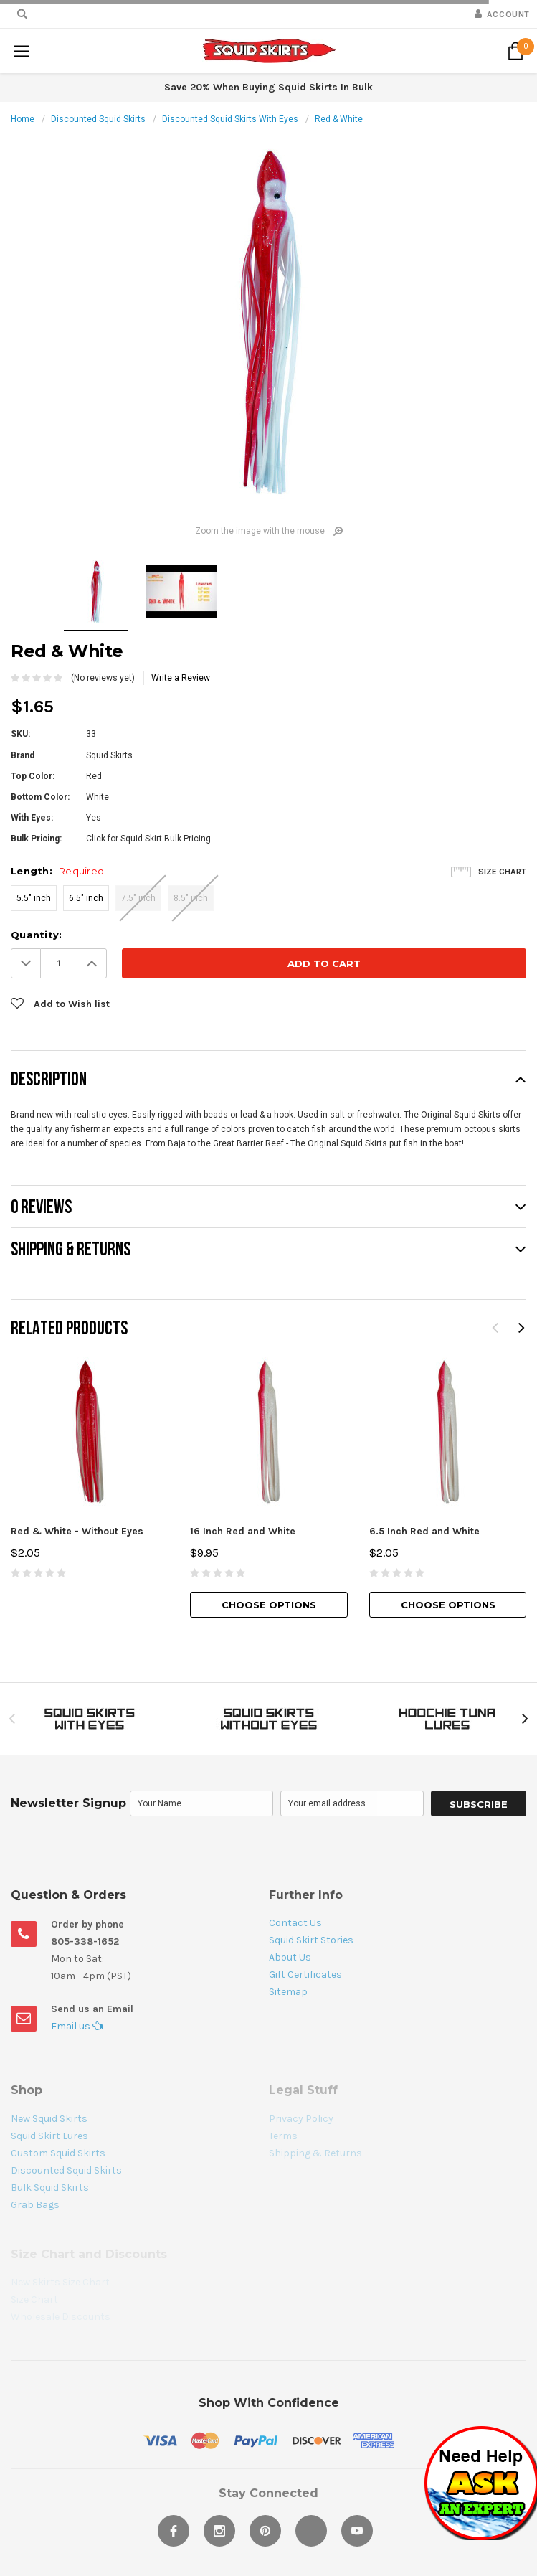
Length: (57, 871)
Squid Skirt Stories (311, 1940)
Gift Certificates (305, 1974)
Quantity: (36, 934)
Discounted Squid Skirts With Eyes (230, 119)
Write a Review (180, 678)
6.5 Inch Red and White (424, 1531)
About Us (290, 1957)
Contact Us (295, 1923)
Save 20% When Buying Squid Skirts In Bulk (268, 87)
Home (22, 119)
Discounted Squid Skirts (98, 119)
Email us (77, 2026)
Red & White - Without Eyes (77, 1531)
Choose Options (269, 1604)
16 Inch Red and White (242, 1531)
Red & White (339, 119)
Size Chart (502, 872)
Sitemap (288, 1992)
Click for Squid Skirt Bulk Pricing (148, 839)
